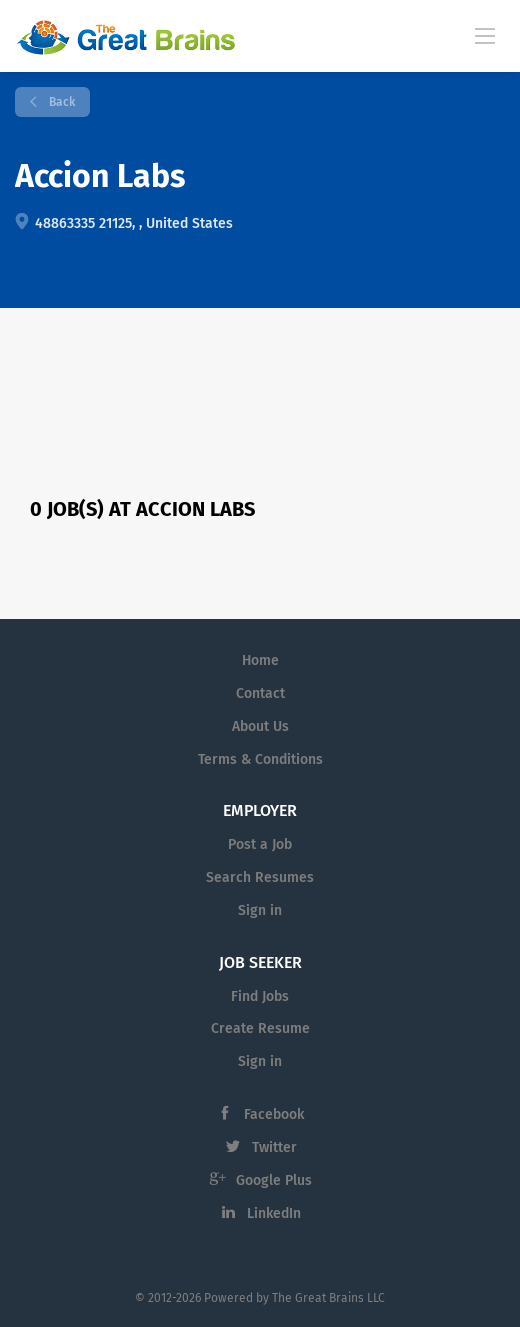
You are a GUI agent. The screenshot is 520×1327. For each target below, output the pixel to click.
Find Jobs (260, 996)
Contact (260, 693)
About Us (260, 726)
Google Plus (274, 1180)
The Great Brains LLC (328, 1298)
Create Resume (260, 1028)
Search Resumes (260, 877)
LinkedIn (274, 1213)
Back (60, 102)
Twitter (274, 1147)
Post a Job (260, 844)
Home (260, 660)
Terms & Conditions (260, 759)
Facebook (274, 1114)
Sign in (260, 910)
